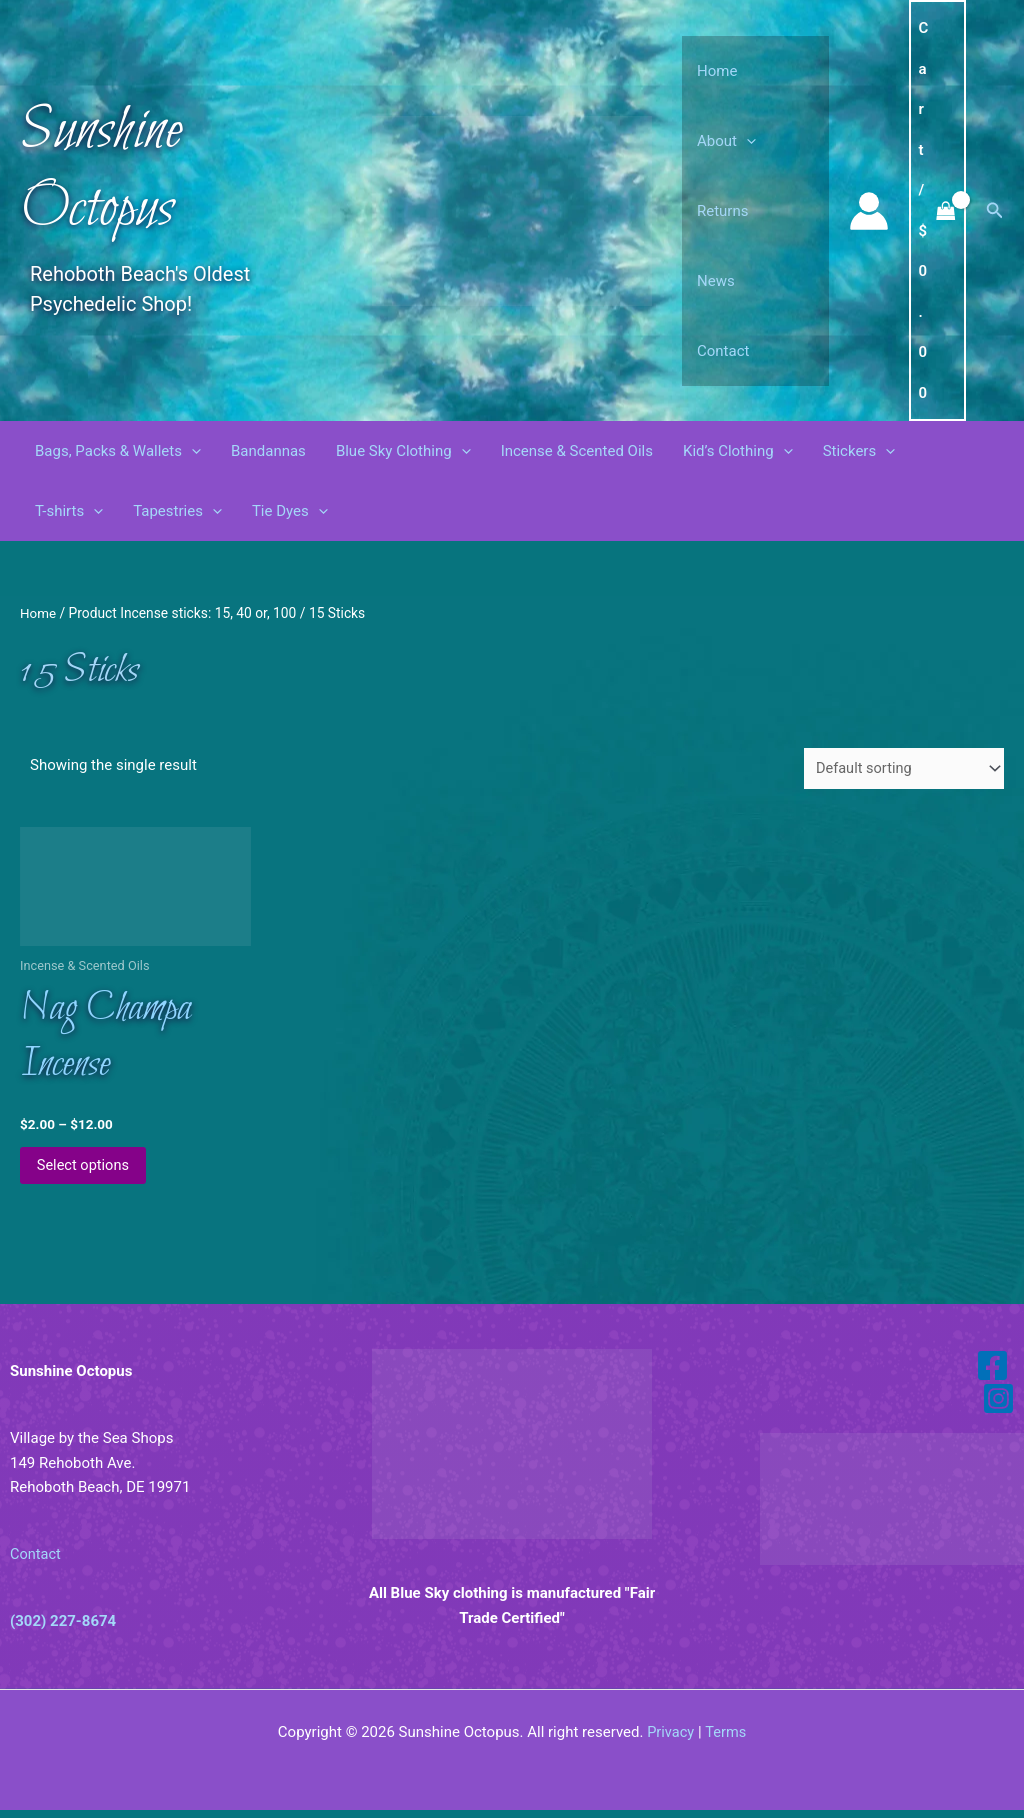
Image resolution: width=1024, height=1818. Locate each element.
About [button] (726, 141)
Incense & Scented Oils (577, 451)
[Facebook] (992, 1373)
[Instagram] (998, 1406)
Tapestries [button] (177, 511)
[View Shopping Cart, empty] (937, 210)
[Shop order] (901, 769)
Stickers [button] (859, 451)
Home (717, 71)
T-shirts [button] (69, 511)
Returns (722, 211)
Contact (723, 351)
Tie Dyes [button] (290, 511)
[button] (746, 141)
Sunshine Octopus (101, 170)
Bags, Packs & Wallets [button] (118, 451)
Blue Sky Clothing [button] (403, 451)
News (716, 281)
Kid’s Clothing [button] (738, 451)
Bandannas (268, 451)
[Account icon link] (869, 211)
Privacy (670, 1740)
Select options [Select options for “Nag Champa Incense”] (87, 1172)
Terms (726, 1740)
